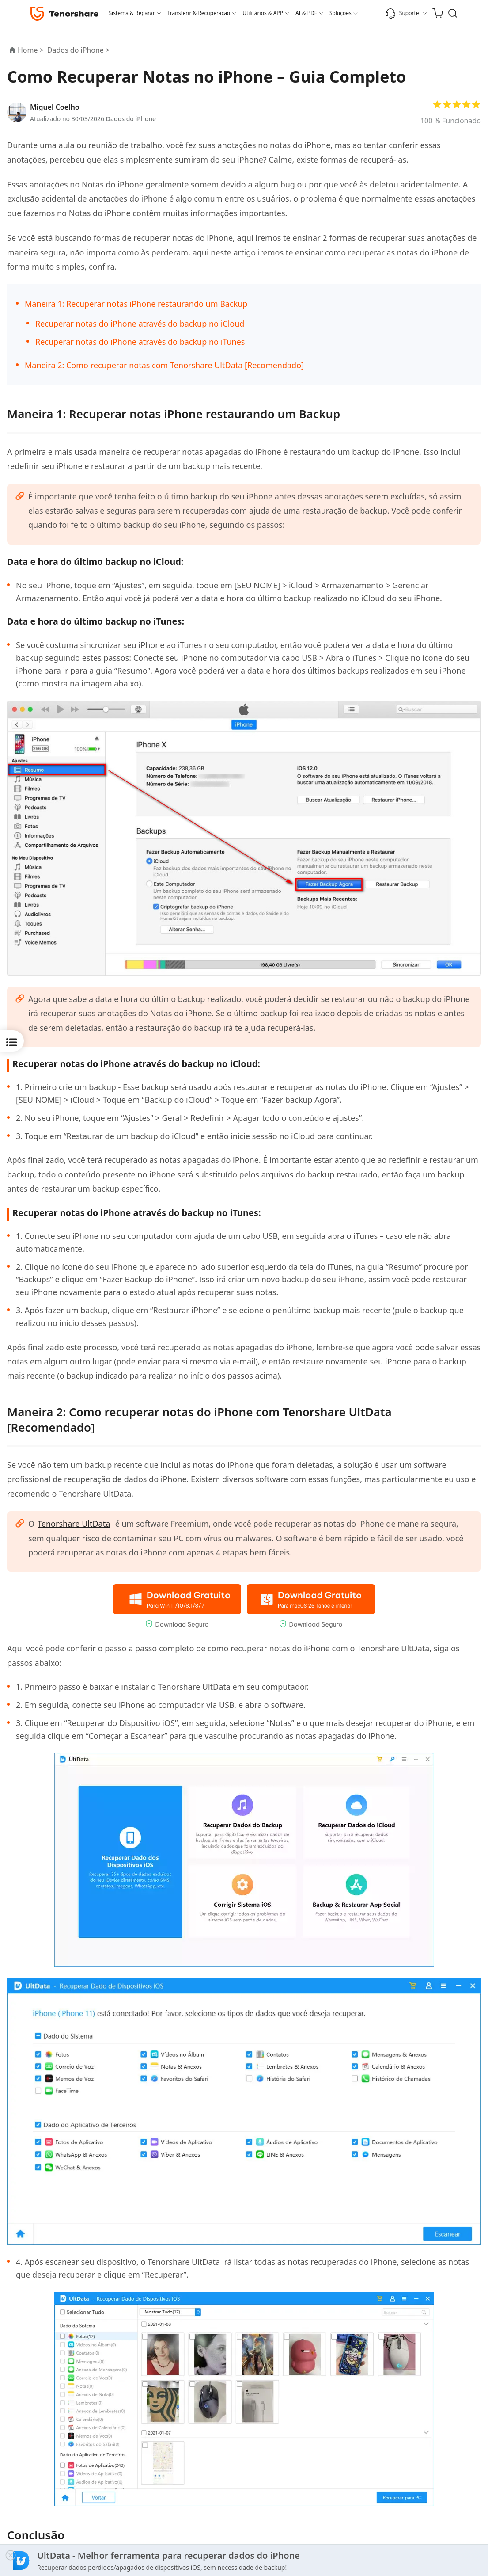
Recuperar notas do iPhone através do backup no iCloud (139, 323)
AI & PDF (306, 13)
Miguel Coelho (54, 107)
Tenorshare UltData (74, 1522)
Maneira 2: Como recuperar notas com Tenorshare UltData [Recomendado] (164, 365)
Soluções (340, 13)
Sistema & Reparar (132, 13)
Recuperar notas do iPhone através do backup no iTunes (140, 341)
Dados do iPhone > (79, 50)
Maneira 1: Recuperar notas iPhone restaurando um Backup (136, 303)
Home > (31, 50)
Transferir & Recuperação (198, 13)
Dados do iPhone (131, 118)
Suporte (402, 13)
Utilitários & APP (262, 13)
